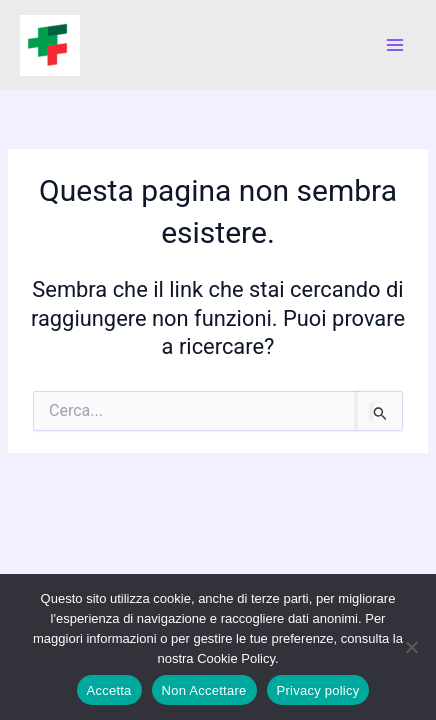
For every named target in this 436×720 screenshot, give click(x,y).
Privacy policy (318, 690)
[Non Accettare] (411, 647)
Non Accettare (204, 690)
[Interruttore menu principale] (395, 45)
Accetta (109, 690)
